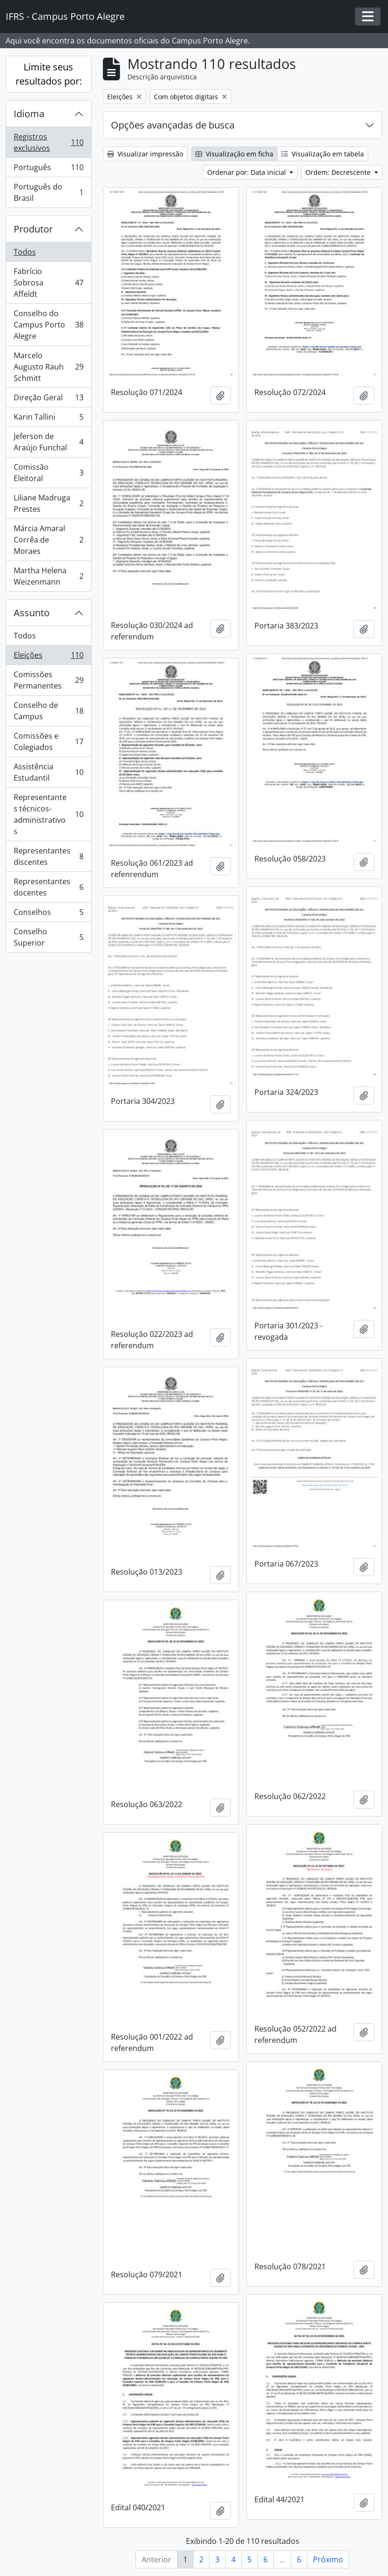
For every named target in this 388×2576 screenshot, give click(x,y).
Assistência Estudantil (48, 772)
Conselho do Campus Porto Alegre (48, 324)
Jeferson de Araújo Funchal (48, 442)
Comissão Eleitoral (48, 472)
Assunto (32, 612)
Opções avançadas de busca (173, 125)
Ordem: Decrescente (338, 172)
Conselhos (48, 914)
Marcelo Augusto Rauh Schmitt (48, 366)
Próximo (328, 2559)
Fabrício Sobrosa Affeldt (48, 282)
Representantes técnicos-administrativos (48, 814)
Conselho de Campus (48, 711)
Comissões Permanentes (48, 680)
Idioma (29, 113)
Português (48, 169)
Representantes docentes (48, 887)
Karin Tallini (48, 419)
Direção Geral (48, 399)
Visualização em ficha (234, 153)
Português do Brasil (48, 192)
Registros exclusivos (48, 142)
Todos (25, 252)
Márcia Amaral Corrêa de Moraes (48, 539)
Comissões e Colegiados (48, 741)
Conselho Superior (48, 937)
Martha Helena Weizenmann (48, 576)
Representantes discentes (48, 856)
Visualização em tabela (322, 153)
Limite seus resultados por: (49, 73)
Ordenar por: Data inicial (247, 172)
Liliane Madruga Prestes (48, 503)
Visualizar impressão (145, 153)
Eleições (48, 657)
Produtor (33, 229)
